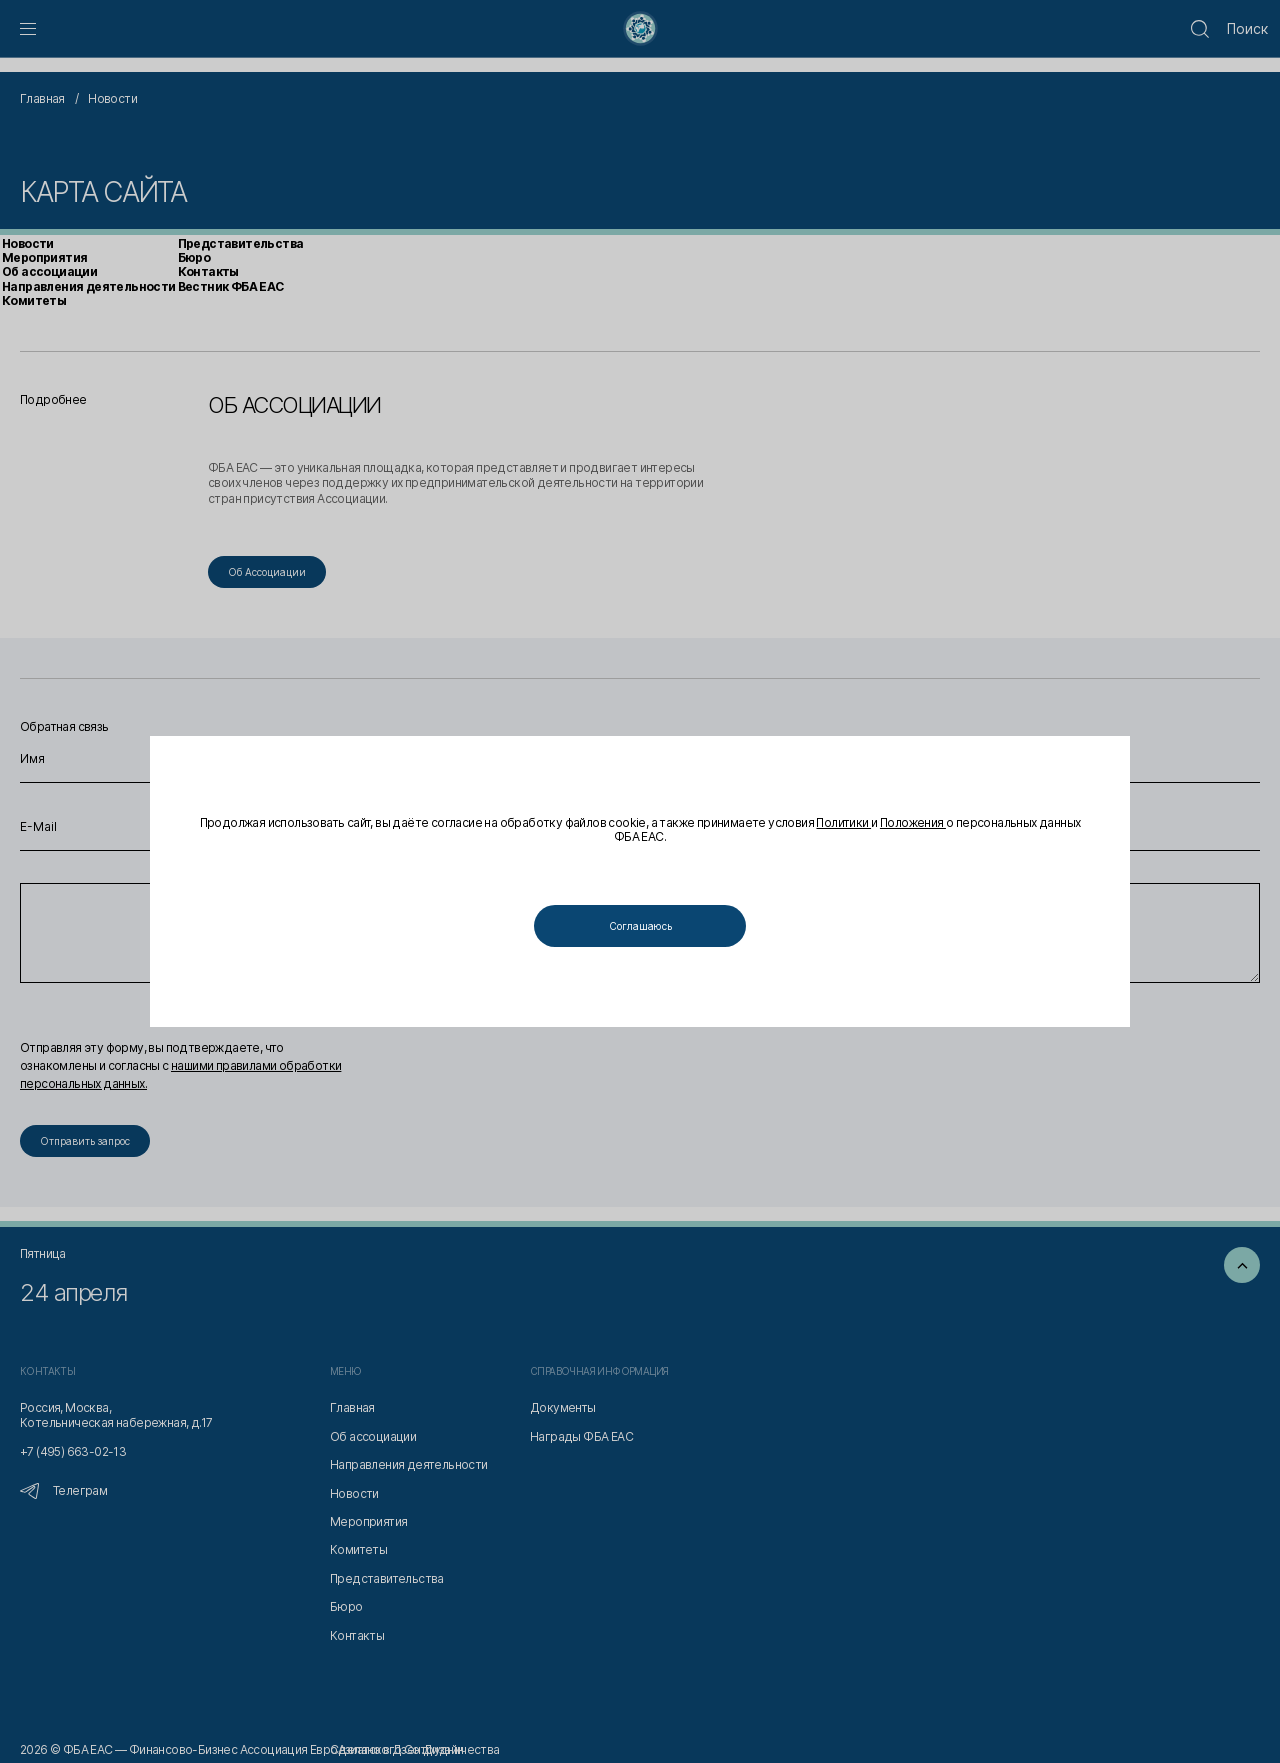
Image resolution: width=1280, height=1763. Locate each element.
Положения (913, 822)
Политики (843, 822)
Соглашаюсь (640, 926)
